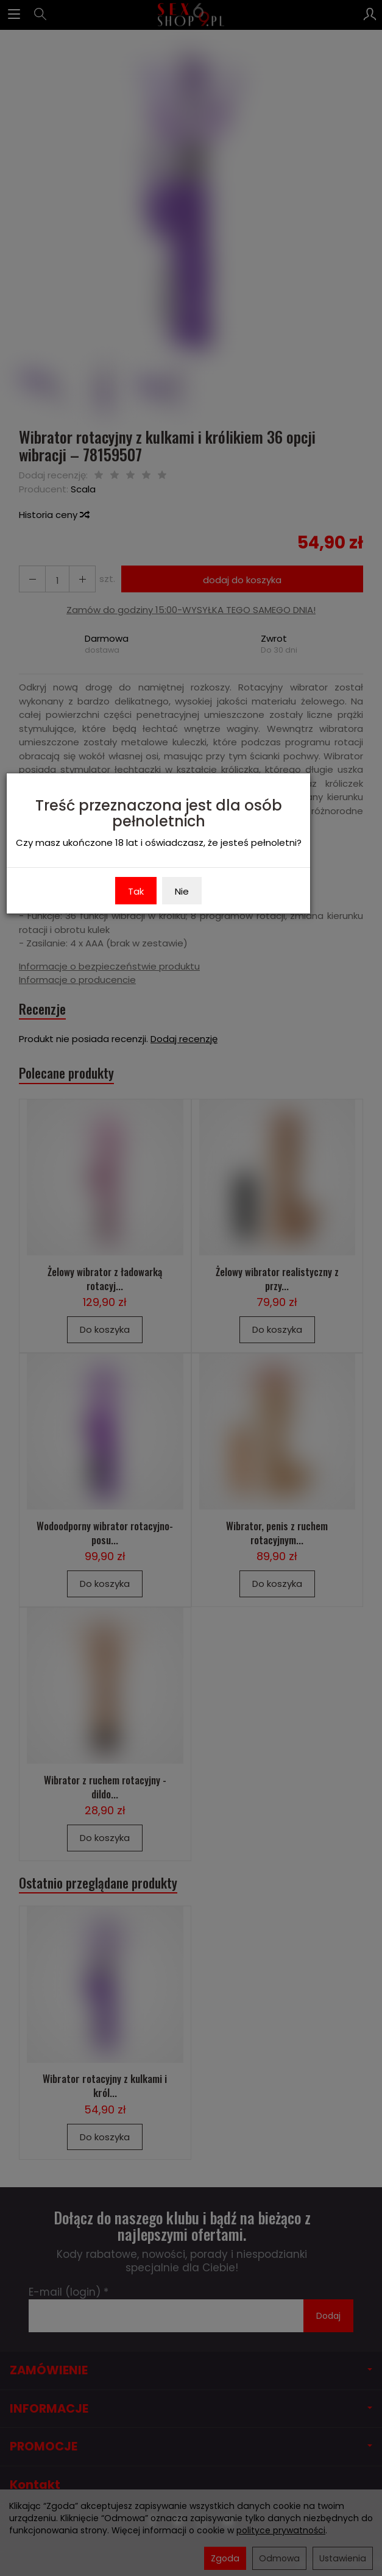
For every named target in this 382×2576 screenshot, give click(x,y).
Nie (182, 891)
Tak (136, 891)
